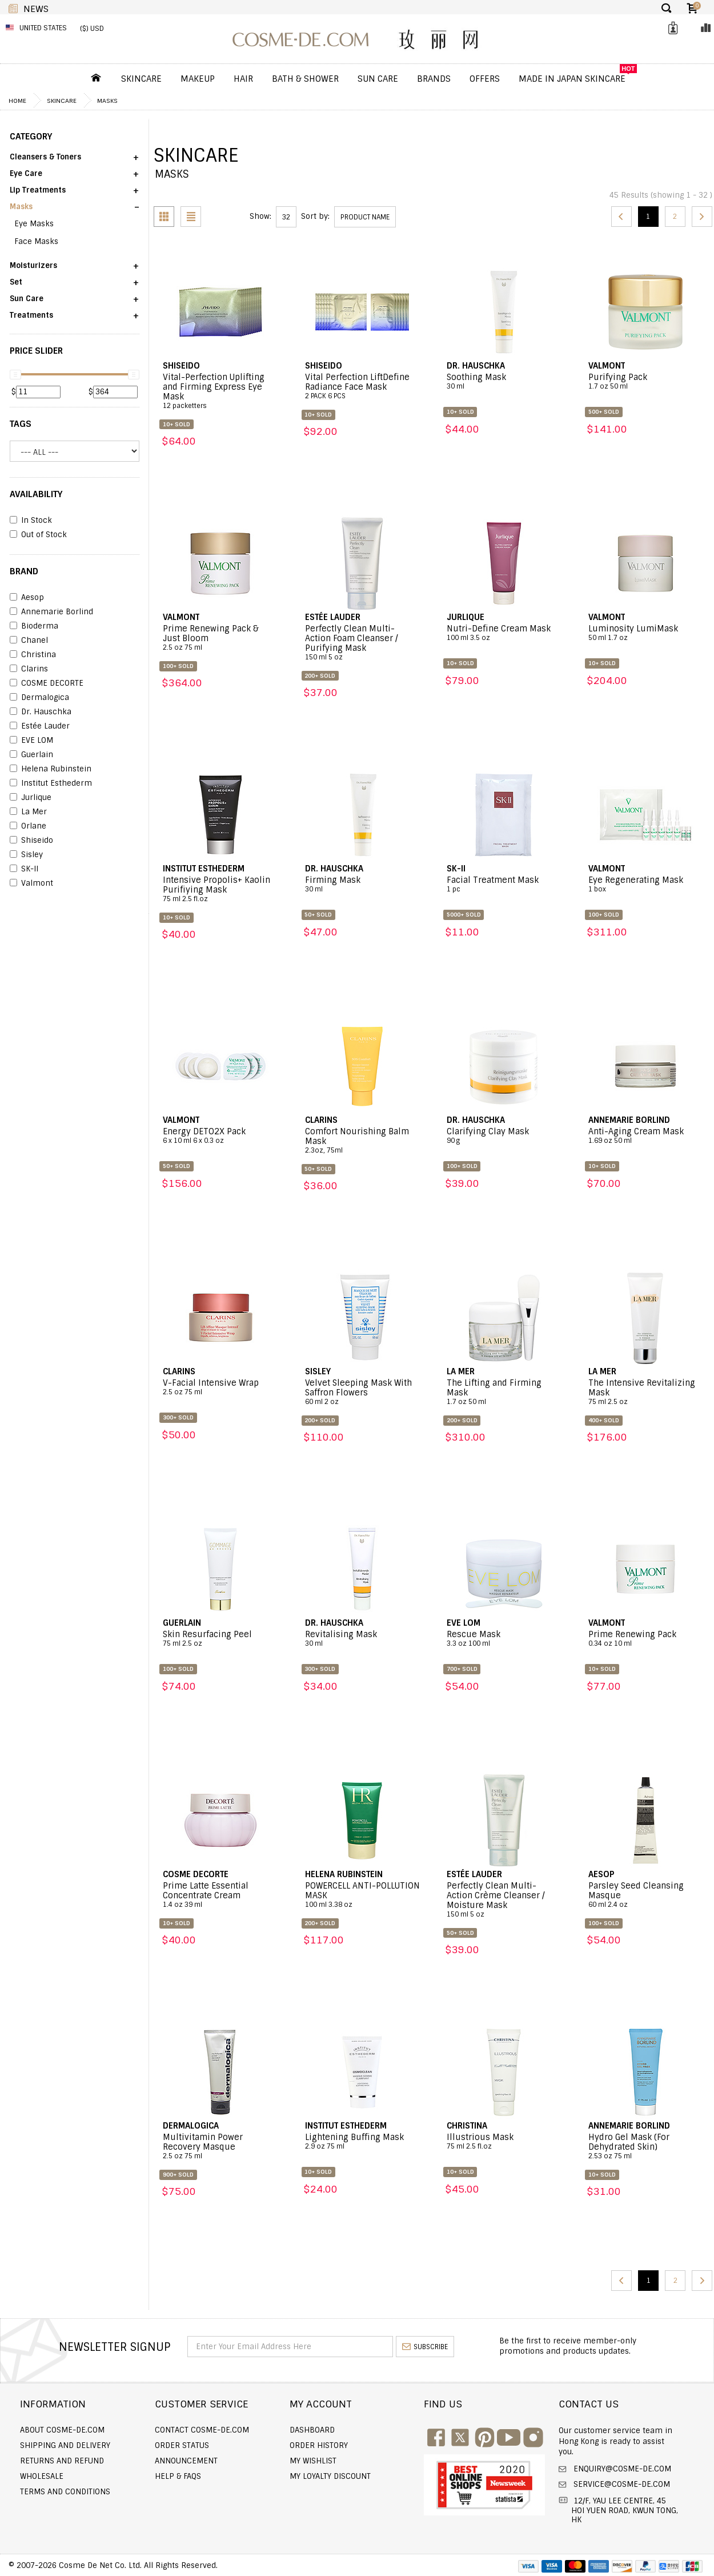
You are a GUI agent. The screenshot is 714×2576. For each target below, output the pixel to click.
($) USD (92, 28)
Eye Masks (34, 224)
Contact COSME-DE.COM (202, 2430)
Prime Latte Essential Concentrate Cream (220, 1895)
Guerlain (31, 754)
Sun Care (378, 79)
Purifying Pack (645, 381)
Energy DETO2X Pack (220, 1136)
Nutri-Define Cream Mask (504, 633)
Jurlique (30, 797)
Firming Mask (362, 884)
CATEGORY (31, 136)
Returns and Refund (62, 2461)
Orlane (28, 826)
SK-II (24, 869)
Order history (319, 2445)
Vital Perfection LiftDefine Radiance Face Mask (362, 386)
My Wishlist (313, 2461)
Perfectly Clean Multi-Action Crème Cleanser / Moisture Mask (504, 1900)
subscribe (425, 2346)
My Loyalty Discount (330, 2476)
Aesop (27, 597)
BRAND (24, 571)
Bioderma (34, 626)
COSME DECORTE (46, 683)
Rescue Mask (504, 1639)
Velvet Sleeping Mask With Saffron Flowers (362, 1392)
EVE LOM (31, 740)
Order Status (182, 2445)
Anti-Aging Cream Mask (645, 1136)
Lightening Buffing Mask (362, 2141)
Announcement (186, 2461)
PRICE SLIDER (36, 351)
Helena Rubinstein (50, 769)
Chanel (29, 640)
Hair (243, 79)
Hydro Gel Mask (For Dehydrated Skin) (645, 2146)
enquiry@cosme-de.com (621, 2469)
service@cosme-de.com (620, 2484)
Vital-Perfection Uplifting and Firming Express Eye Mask (220, 391)
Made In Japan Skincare (572, 79)
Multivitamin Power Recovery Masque (220, 2146)
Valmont (31, 883)
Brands (434, 79)
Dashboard (312, 2430)
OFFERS (485, 79)
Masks (107, 101)
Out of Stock (38, 534)
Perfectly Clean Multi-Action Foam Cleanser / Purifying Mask (362, 642)
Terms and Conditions (65, 2492)
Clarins (29, 669)
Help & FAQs (178, 2476)
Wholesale (41, 2476)
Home (17, 101)
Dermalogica (39, 697)
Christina (33, 654)
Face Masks (36, 241)
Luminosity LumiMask (645, 633)
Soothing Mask (504, 381)
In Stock (31, 520)
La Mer (28, 812)
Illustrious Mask (504, 2141)
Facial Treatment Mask (504, 884)
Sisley (26, 854)
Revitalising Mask (362, 1639)
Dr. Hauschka (40, 712)
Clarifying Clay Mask (504, 1136)
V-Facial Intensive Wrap (220, 1387)
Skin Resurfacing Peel (220, 1639)
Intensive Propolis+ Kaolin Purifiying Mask (220, 889)
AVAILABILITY (36, 494)
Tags (20, 424)
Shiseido (31, 840)
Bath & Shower (305, 79)
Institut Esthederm (51, 783)
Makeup (197, 79)
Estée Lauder (40, 726)
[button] (74, 161)
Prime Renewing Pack (645, 1639)
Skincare (141, 79)
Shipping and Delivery (65, 2445)
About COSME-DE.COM (62, 2430)
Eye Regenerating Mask (645, 884)
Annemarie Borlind (51, 612)
